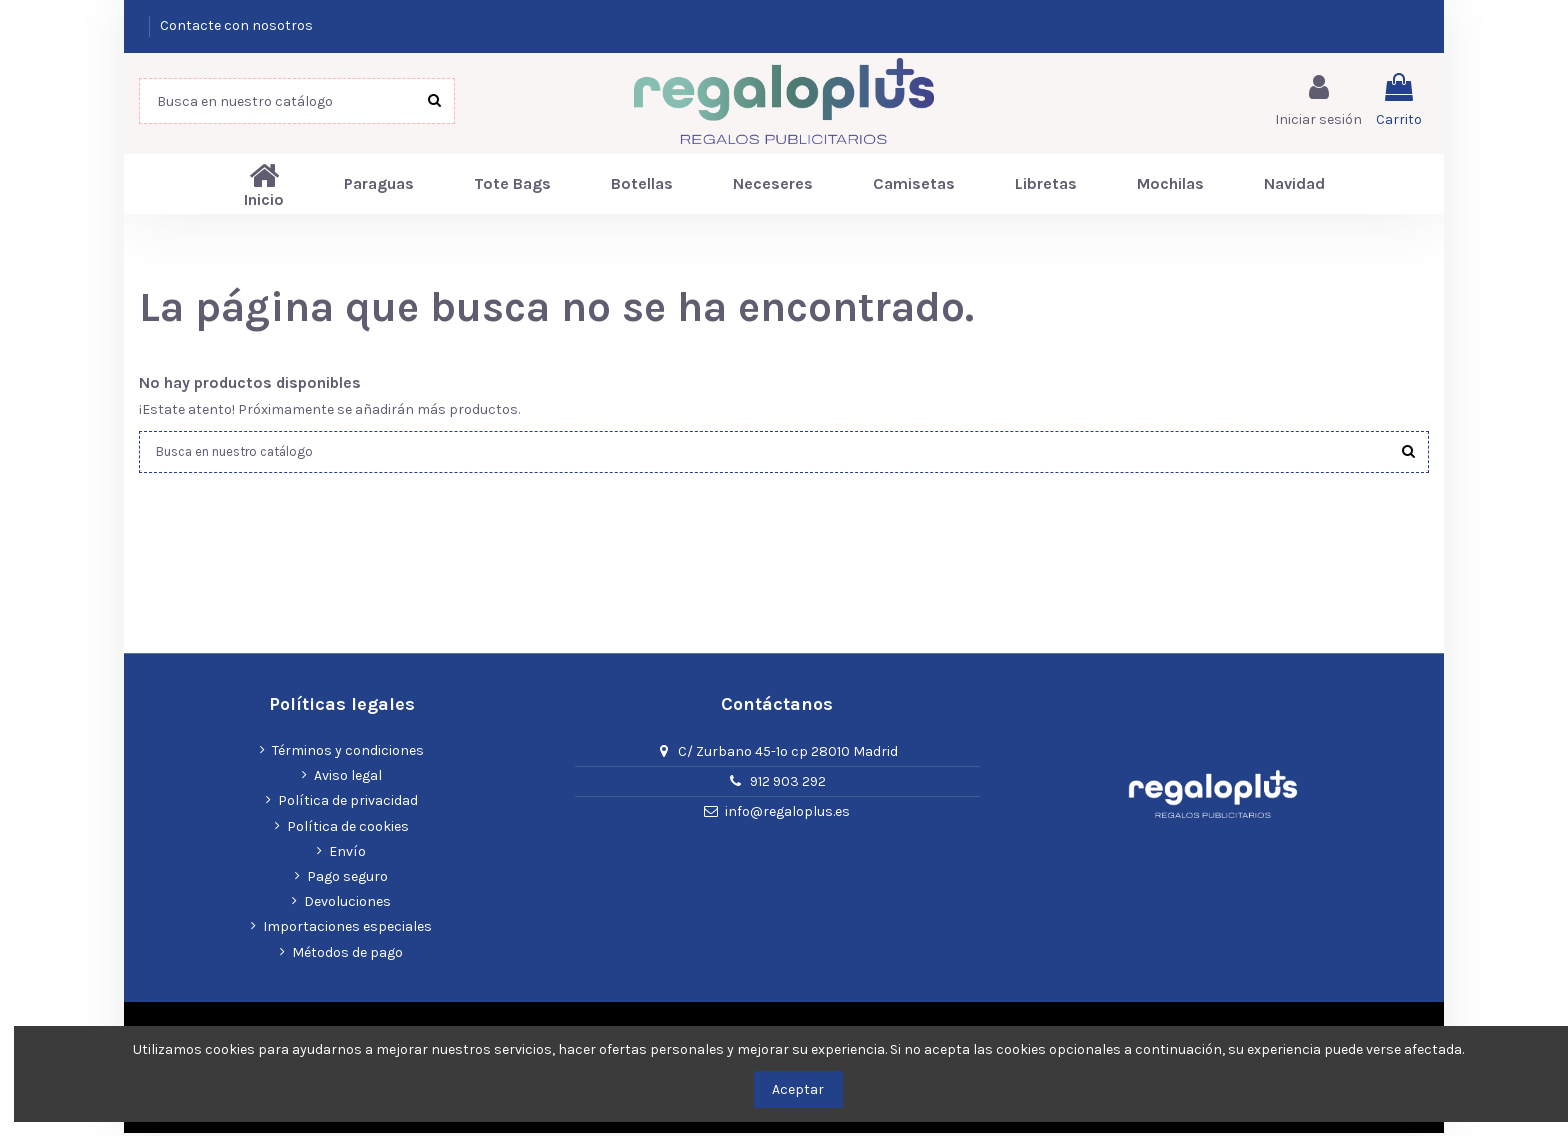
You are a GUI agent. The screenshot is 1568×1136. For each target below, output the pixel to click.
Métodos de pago (347, 955)
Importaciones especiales (347, 929)
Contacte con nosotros (236, 25)
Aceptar (798, 1089)
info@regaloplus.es (787, 814)
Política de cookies (348, 829)
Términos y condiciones (348, 753)
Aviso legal (348, 778)
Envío (347, 854)
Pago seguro (347, 879)
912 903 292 (788, 784)
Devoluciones (347, 904)
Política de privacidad (348, 804)
